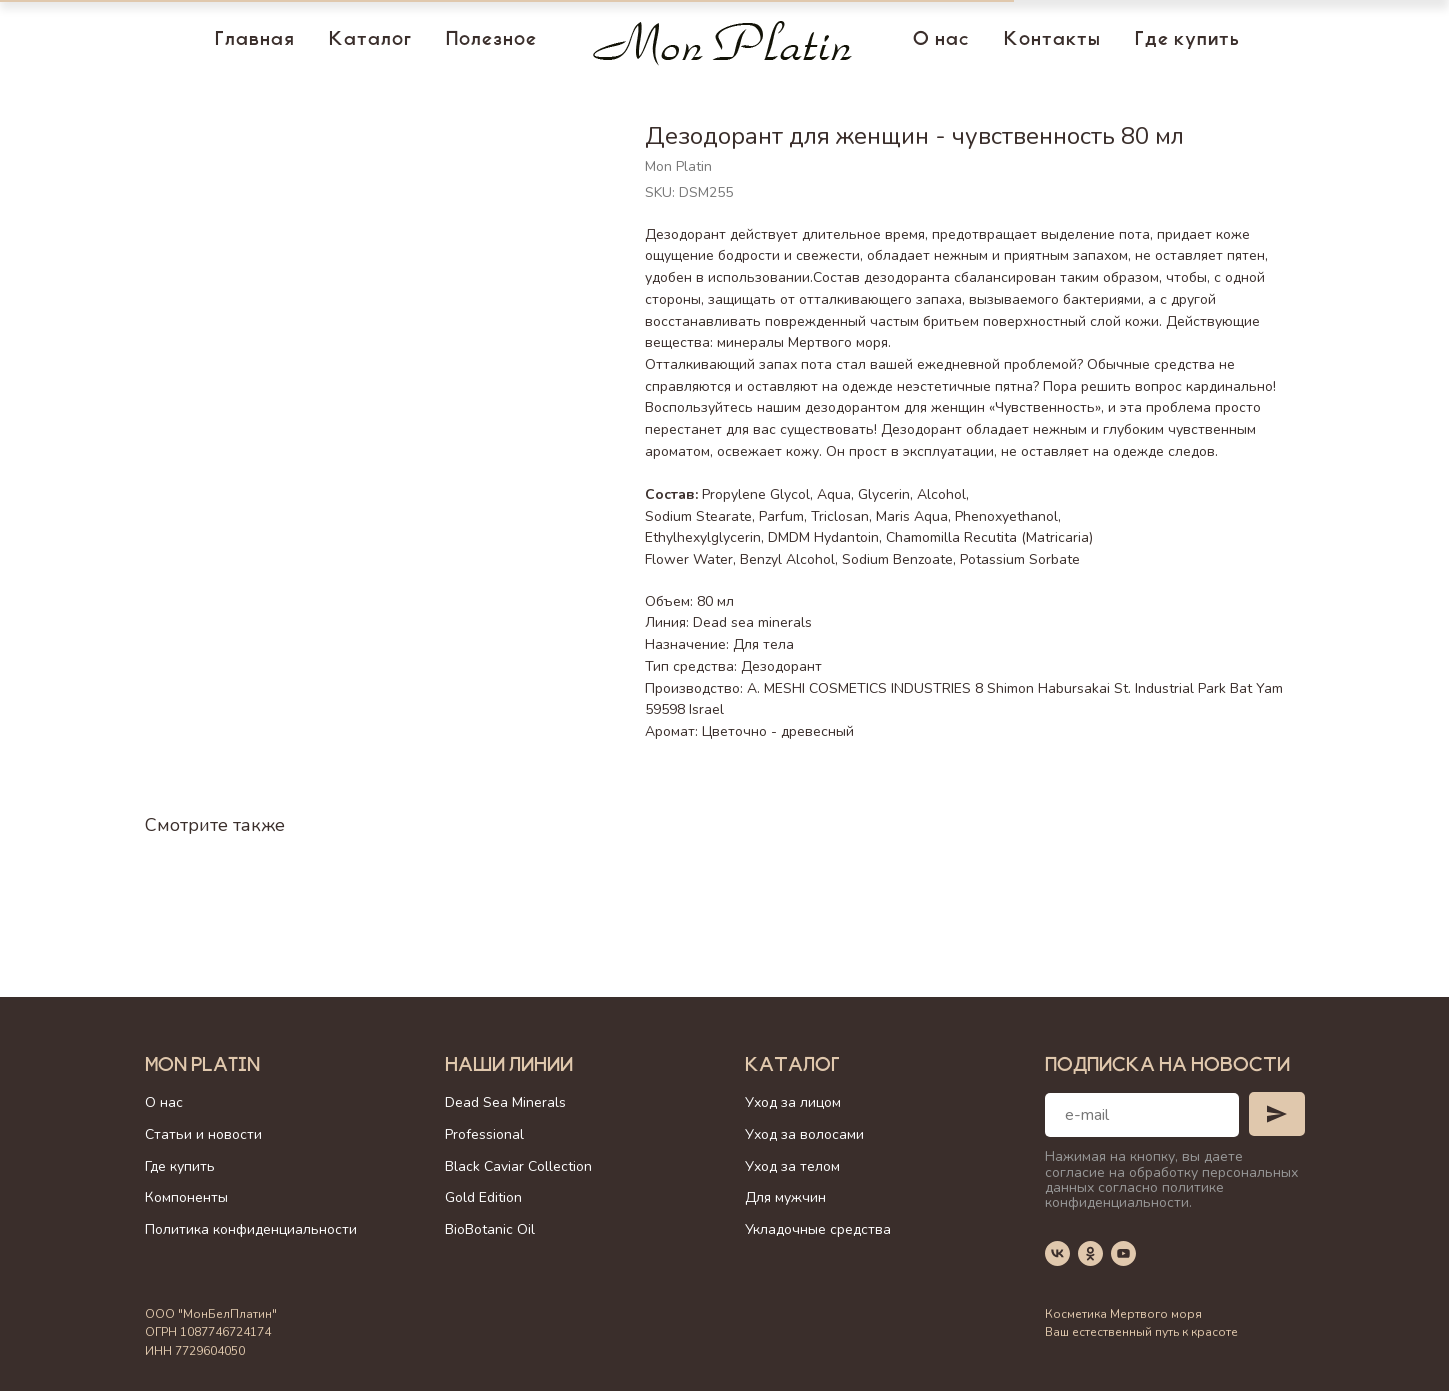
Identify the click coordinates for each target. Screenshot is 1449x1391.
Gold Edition (483, 1197)
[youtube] (1123, 1253)
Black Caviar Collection (518, 1166)
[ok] (1090, 1253)
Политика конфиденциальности (251, 1229)
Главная (255, 41)
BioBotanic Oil (490, 1229)
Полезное (491, 41)
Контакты (1052, 41)
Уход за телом (792, 1166)
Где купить (1187, 41)
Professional (484, 1134)
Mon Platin (202, 1067)
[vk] (1057, 1253)
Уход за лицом (793, 1102)
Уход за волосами (804, 1134)
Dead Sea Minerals (505, 1102)
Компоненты (186, 1197)
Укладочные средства (818, 1229)
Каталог (370, 41)
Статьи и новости (203, 1134)
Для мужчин (785, 1197)
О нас (941, 41)
